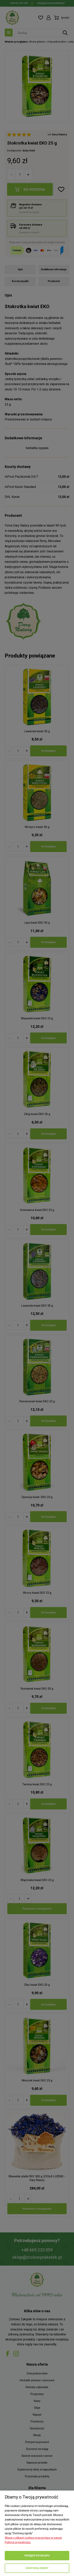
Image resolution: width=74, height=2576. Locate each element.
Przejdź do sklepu (37, 2555)
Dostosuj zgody (37, 2568)
